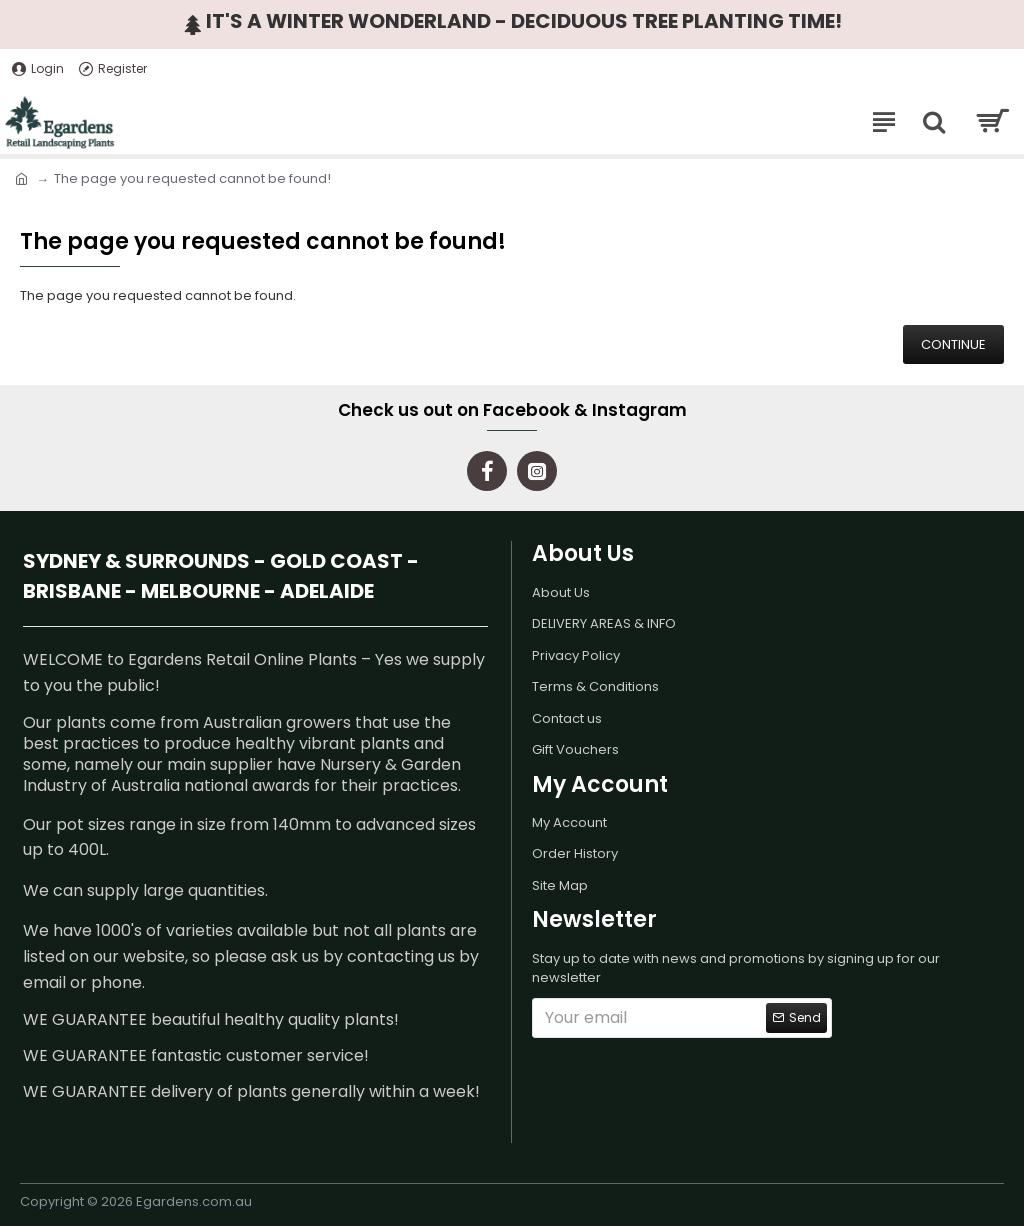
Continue (953, 344)
